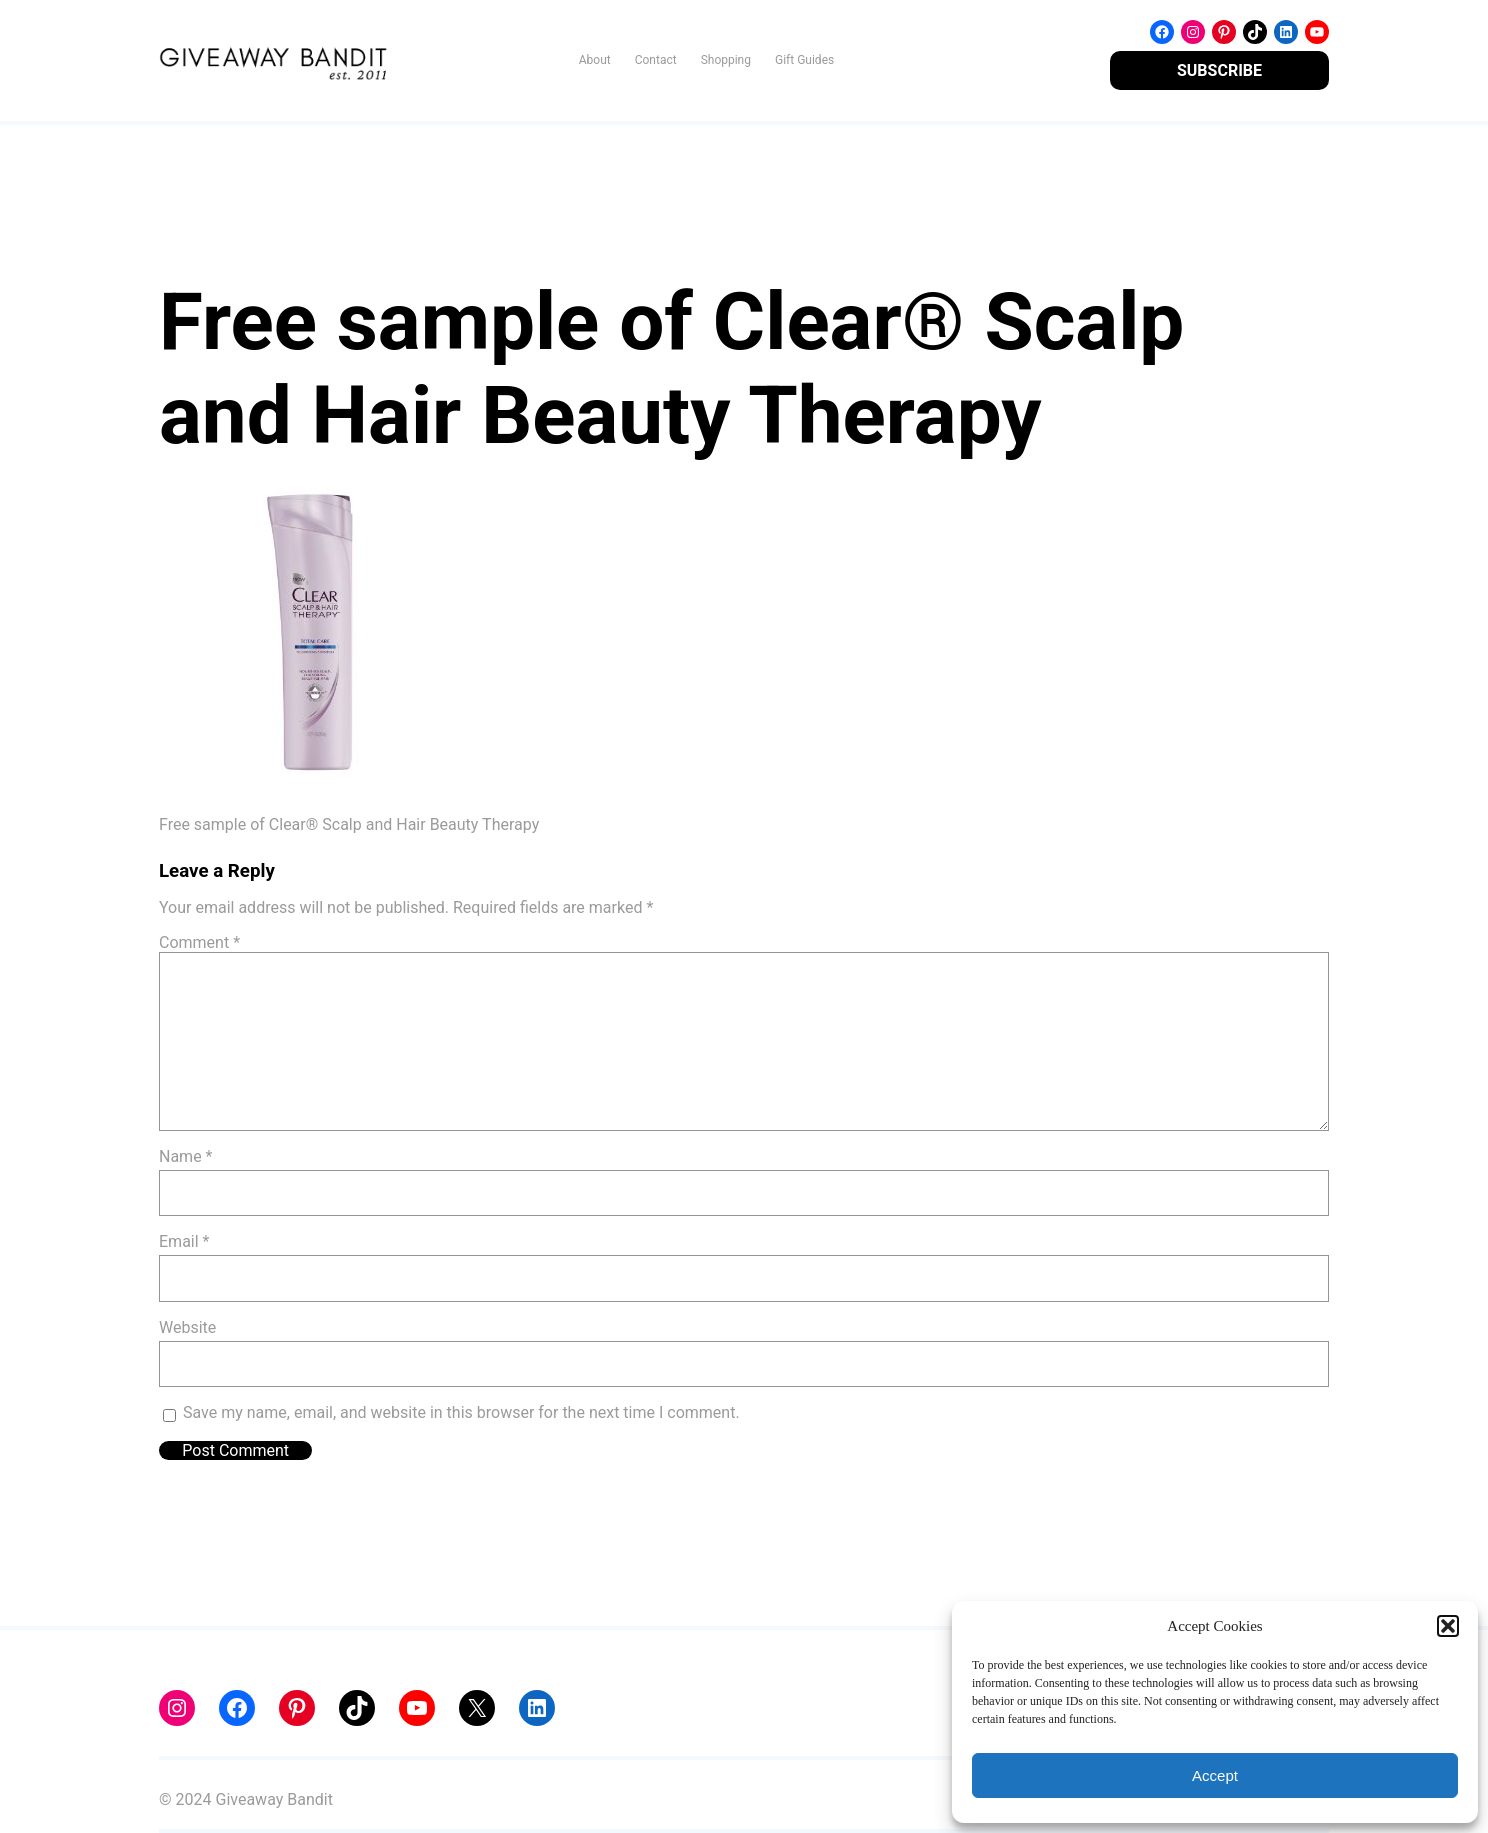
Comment (199, 942)
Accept (1215, 1775)
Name (186, 1156)
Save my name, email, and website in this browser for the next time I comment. (461, 1412)
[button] (1448, 1626)
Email (184, 1241)
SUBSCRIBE (1219, 70)
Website (187, 1327)
